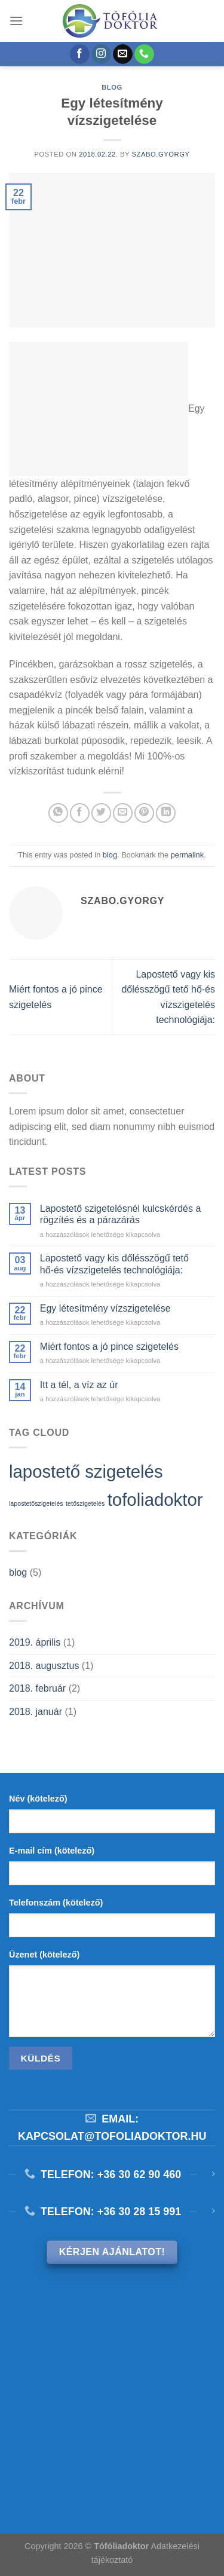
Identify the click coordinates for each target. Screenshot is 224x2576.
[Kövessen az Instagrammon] (101, 54)
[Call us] (144, 54)
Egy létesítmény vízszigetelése (105, 1308)
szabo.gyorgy (161, 154)
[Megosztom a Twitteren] (101, 813)
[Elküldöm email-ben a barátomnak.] (123, 813)
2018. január (35, 1712)
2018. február (37, 1688)
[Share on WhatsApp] (58, 813)
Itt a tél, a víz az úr (79, 1385)
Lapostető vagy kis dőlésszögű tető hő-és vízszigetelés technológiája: (114, 1264)
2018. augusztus (44, 1666)
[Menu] (16, 20)
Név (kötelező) (38, 1798)
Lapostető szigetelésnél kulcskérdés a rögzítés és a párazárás (120, 1214)
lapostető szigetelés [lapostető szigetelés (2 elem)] (86, 1471)
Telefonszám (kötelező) (56, 1902)
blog (112, 87)
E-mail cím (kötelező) (51, 1850)
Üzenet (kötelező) (44, 1954)
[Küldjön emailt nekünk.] (123, 54)
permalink (187, 854)
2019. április (34, 1642)
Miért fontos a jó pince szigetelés (109, 1346)
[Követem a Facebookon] (80, 54)
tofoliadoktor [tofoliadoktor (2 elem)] (155, 1499)
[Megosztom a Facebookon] (80, 813)
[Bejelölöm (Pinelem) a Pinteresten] (144, 813)
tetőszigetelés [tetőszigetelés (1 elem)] (85, 1503)
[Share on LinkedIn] (166, 813)
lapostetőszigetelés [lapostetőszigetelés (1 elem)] (36, 1503)
